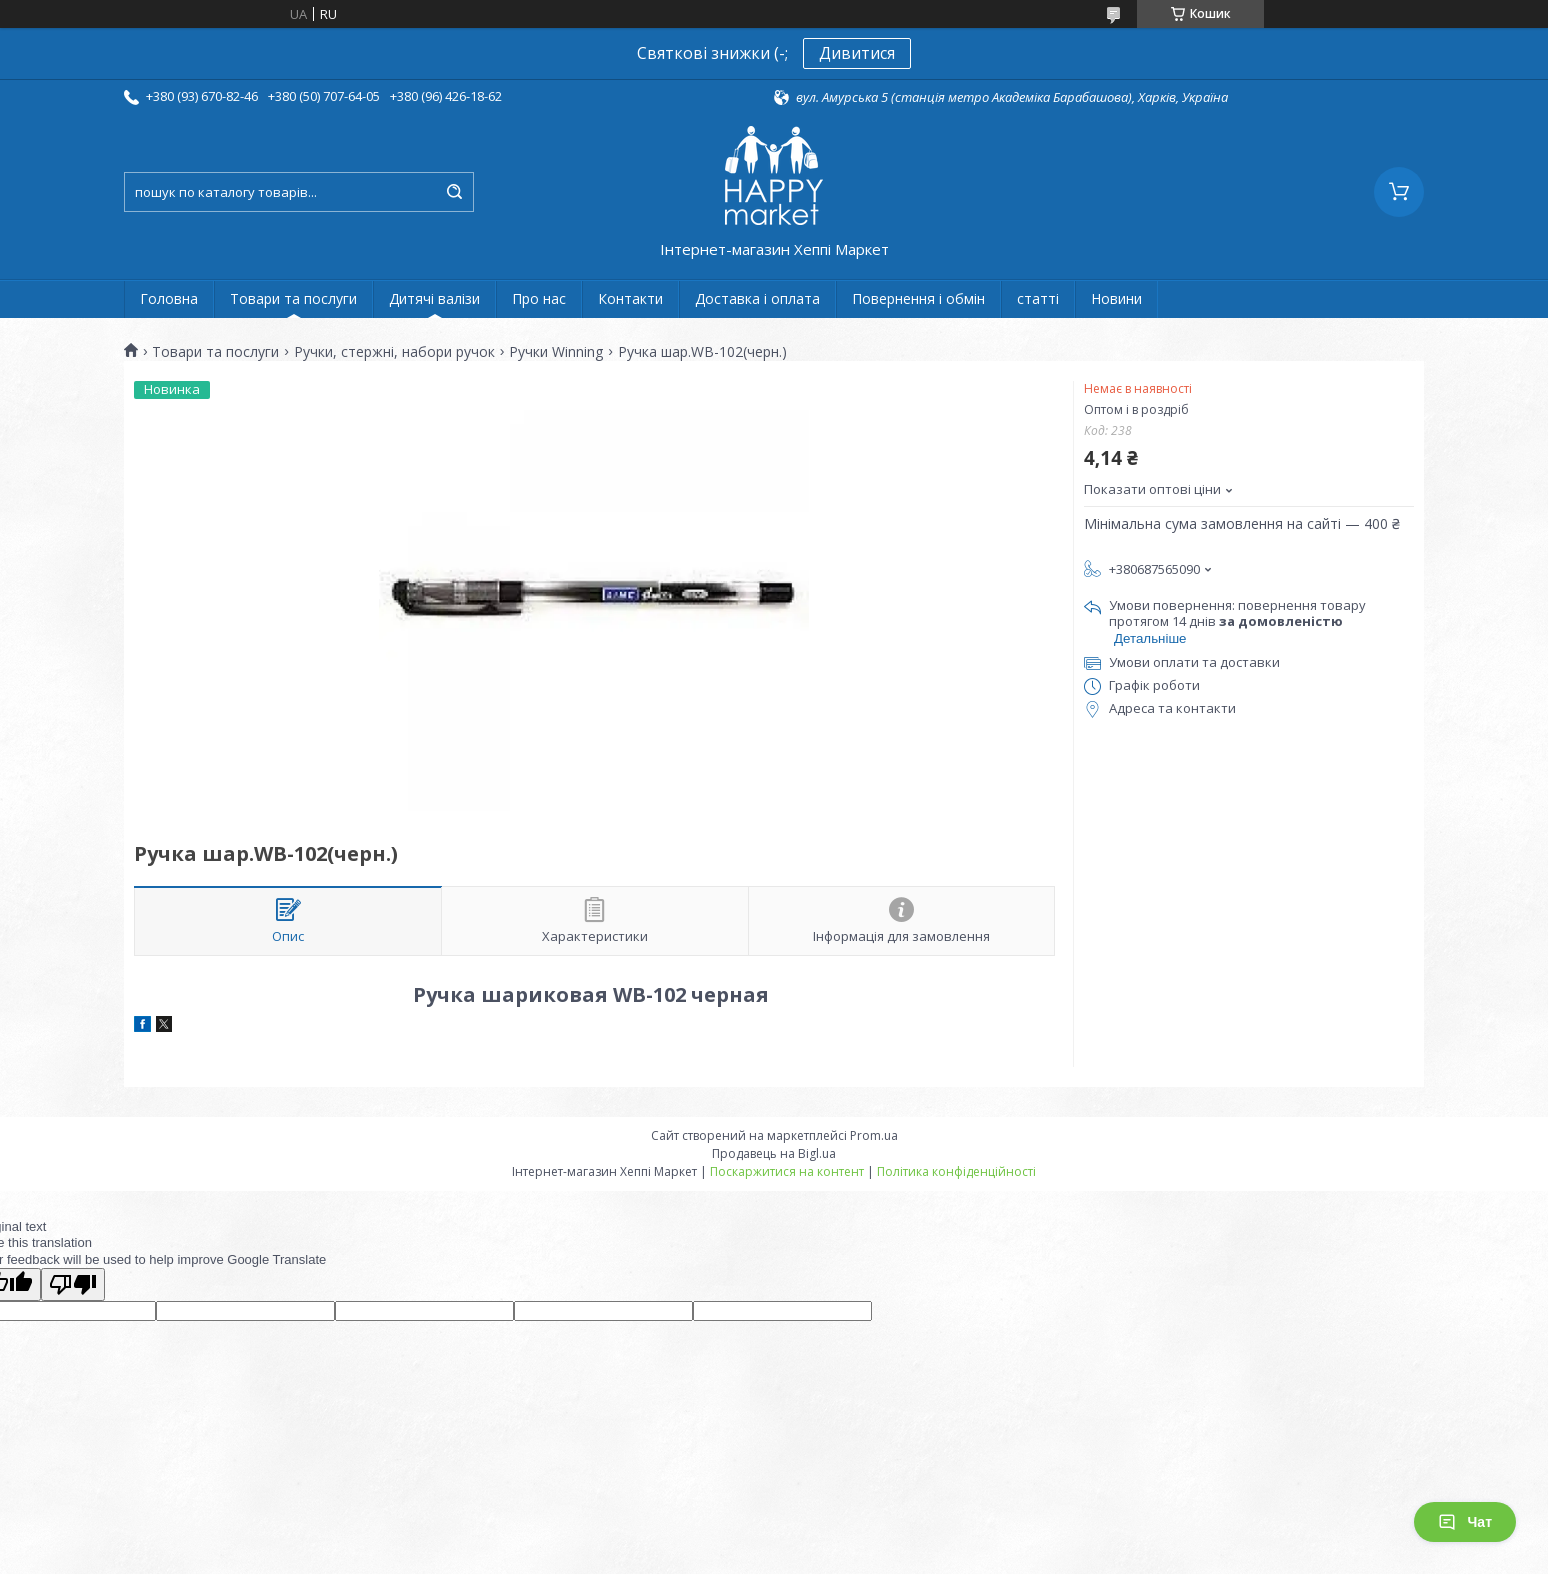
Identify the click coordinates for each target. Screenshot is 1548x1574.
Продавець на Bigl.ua (774, 1153)
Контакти (630, 298)
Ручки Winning (556, 352)
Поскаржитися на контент (787, 1171)
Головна (169, 298)
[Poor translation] (73, 1284)
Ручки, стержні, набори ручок (394, 352)
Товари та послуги (293, 298)
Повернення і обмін (918, 298)
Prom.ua (874, 1135)
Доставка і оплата (757, 298)
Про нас (539, 298)
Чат (1465, 1522)
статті (1038, 298)
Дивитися (857, 53)
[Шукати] (454, 192)
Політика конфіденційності (956, 1171)
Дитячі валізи (434, 298)
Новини (1116, 298)
